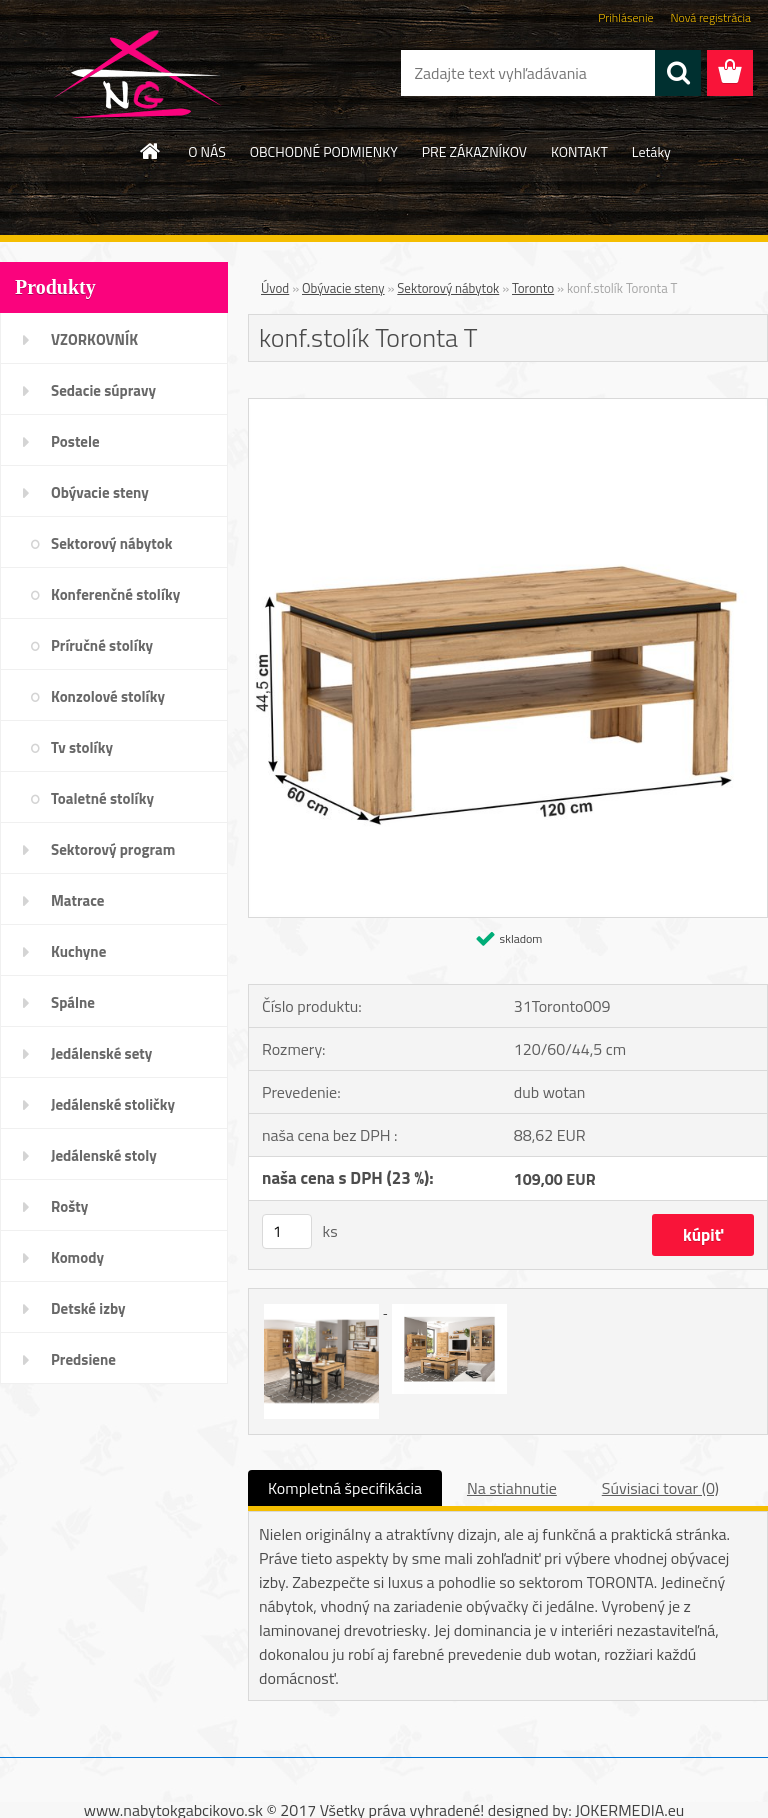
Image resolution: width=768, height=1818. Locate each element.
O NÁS (207, 151)
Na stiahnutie (512, 1488)
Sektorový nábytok (111, 543)
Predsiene (83, 1359)
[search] (678, 73)
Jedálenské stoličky (113, 1104)
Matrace (78, 900)
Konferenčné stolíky (115, 594)
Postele (75, 441)
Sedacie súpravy (103, 390)
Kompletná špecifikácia (345, 1488)
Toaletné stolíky (102, 798)
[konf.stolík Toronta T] (508, 407)
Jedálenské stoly (104, 1155)
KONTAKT (579, 151)
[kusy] (287, 1231)
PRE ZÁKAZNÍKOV (474, 151)
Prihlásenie (625, 17)
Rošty (69, 1206)
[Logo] (137, 74)
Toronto (533, 288)
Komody (77, 1257)
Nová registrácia (710, 17)
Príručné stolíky (102, 645)
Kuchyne (78, 951)
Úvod (275, 288)
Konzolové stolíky (108, 696)
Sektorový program (113, 849)
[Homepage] (151, 151)
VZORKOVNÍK (94, 339)
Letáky (651, 151)
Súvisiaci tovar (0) (660, 1488)
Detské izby (88, 1308)
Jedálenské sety (101, 1053)
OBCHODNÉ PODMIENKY (324, 151)
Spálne (73, 1002)
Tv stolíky (82, 747)
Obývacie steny (100, 492)
